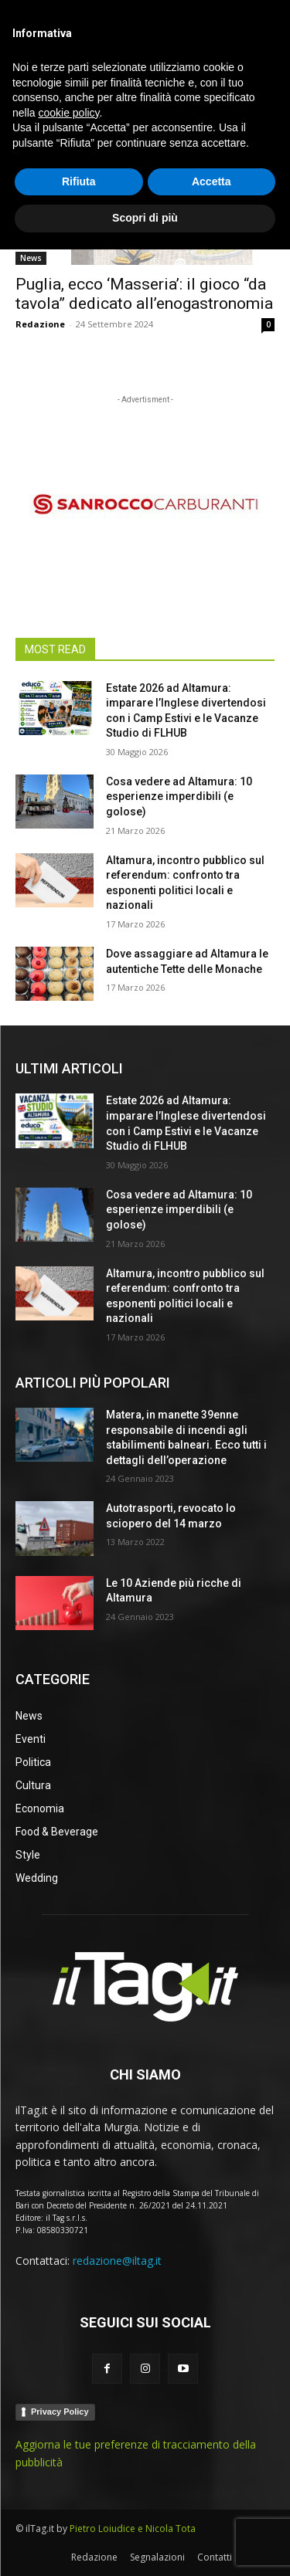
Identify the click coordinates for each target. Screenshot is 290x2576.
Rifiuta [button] (79, 2508)
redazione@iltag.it (117, 2260)
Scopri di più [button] (145, 2544)
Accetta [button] (211, 2508)
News (31, 258)
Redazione (40, 324)
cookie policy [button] (68, 2439)
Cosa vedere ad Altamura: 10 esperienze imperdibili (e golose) (179, 796)
